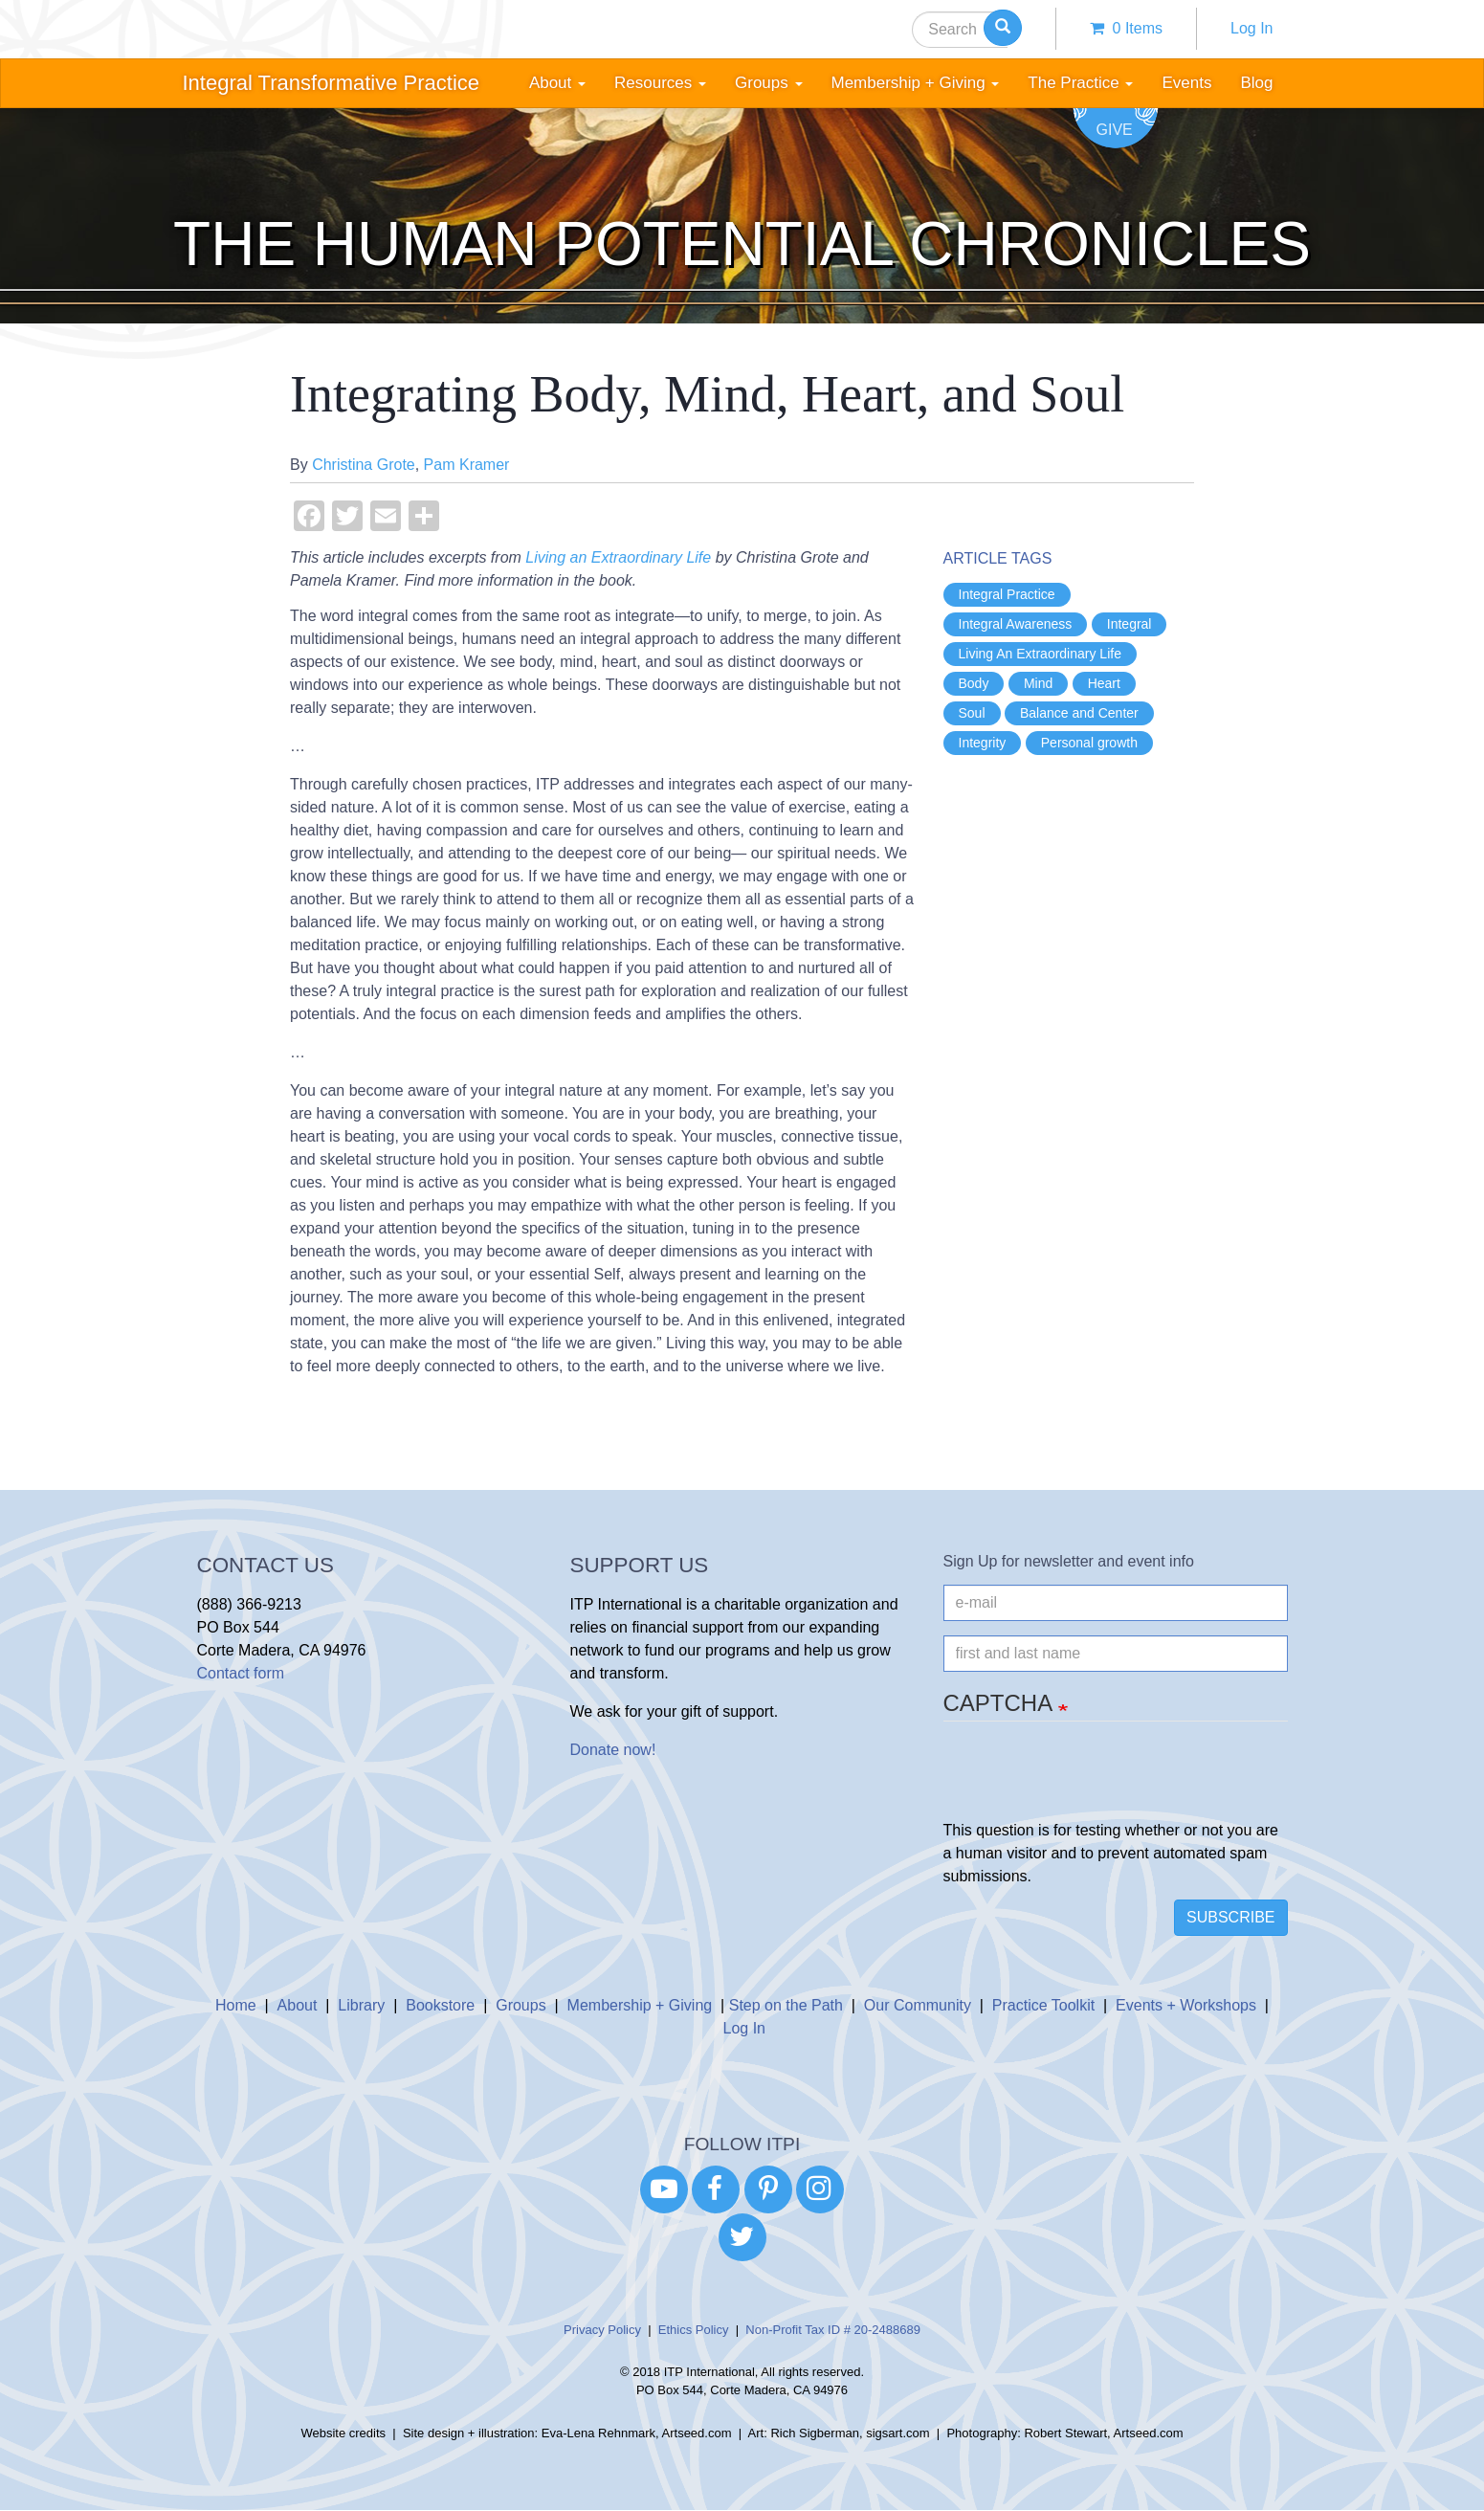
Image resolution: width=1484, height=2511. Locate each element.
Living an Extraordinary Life (618, 557)
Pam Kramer (467, 464)
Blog (1256, 83)
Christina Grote (363, 464)
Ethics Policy (693, 2329)
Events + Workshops (1186, 2005)
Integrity (983, 742)
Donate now (611, 1750)
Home (235, 2005)
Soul (972, 713)
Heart (1104, 683)
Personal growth (1089, 742)
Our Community (917, 2005)
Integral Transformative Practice (331, 83)
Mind (1038, 683)
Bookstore (440, 2005)
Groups (520, 2005)
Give (1114, 130)
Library (361, 2005)
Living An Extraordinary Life (1040, 653)
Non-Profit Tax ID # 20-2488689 (832, 2329)
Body (974, 683)
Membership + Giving (640, 2005)
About (297, 2005)
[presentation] (1088, 1781)
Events (1186, 83)
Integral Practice (1007, 594)
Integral (1129, 624)
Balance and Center (1079, 713)
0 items (1126, 28)
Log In (1251, 28)
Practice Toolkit (1043, 2005)
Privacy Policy (602, 2329)
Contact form (241, 1673)
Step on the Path (786, 2005)
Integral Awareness (1016, 624)
